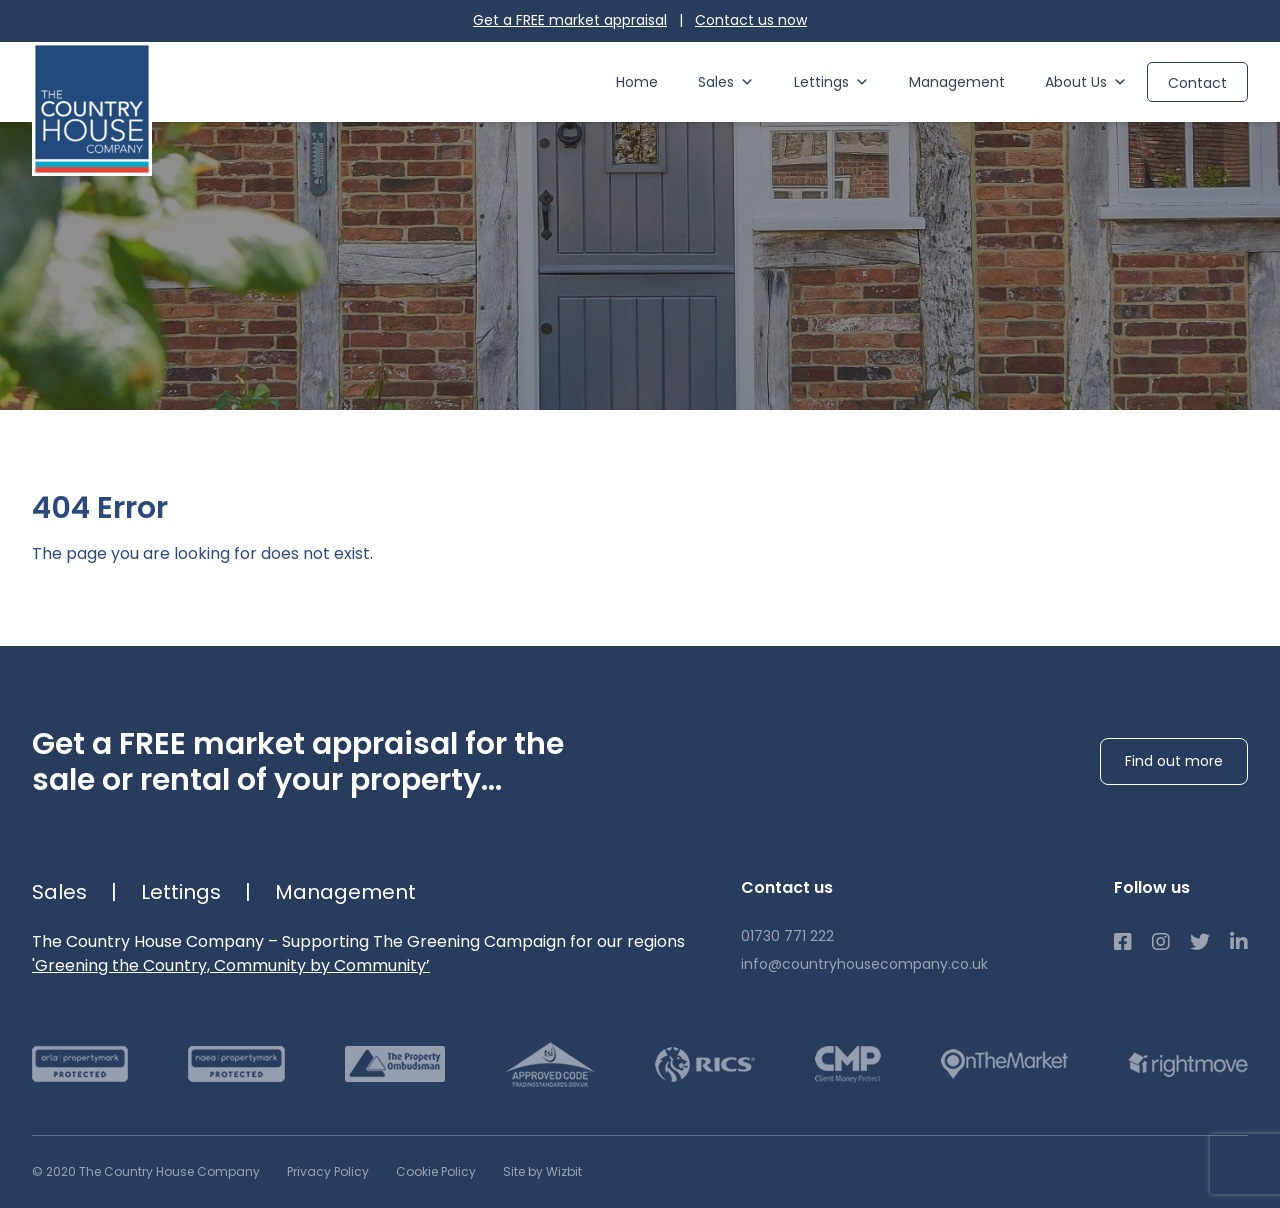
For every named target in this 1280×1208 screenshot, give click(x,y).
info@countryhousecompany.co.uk (864, 964)
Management (957, 82)
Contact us (751, 20)
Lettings (831, 82)
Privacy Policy (328, 1171)
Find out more (1174, 761)
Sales (726, 82)
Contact (1197, 83)
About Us (1086, 82)
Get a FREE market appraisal (570, 20)
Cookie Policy (436, 1171)
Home (637, 82)
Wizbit (564, 1171)
